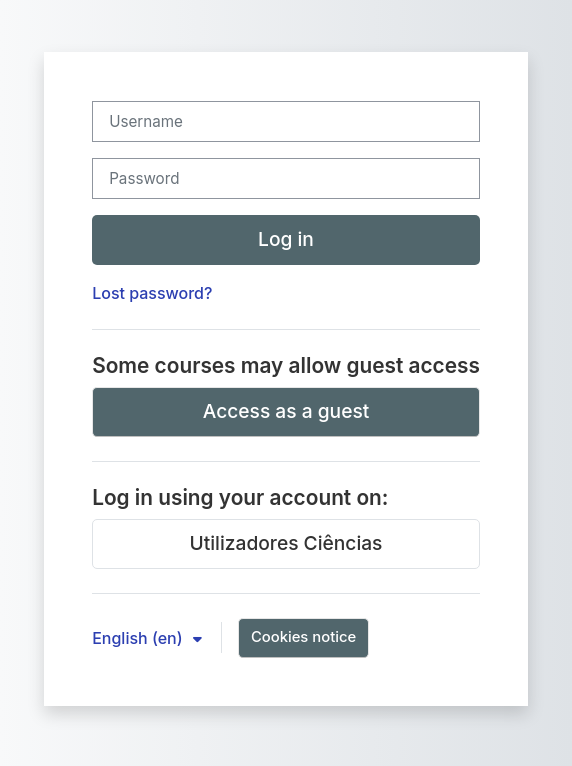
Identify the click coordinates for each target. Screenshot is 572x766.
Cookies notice (303, 637)
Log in (286, 239)
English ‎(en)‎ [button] (139, 638)
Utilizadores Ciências (286, 543)
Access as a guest (286, 411)
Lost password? (152, 293)
